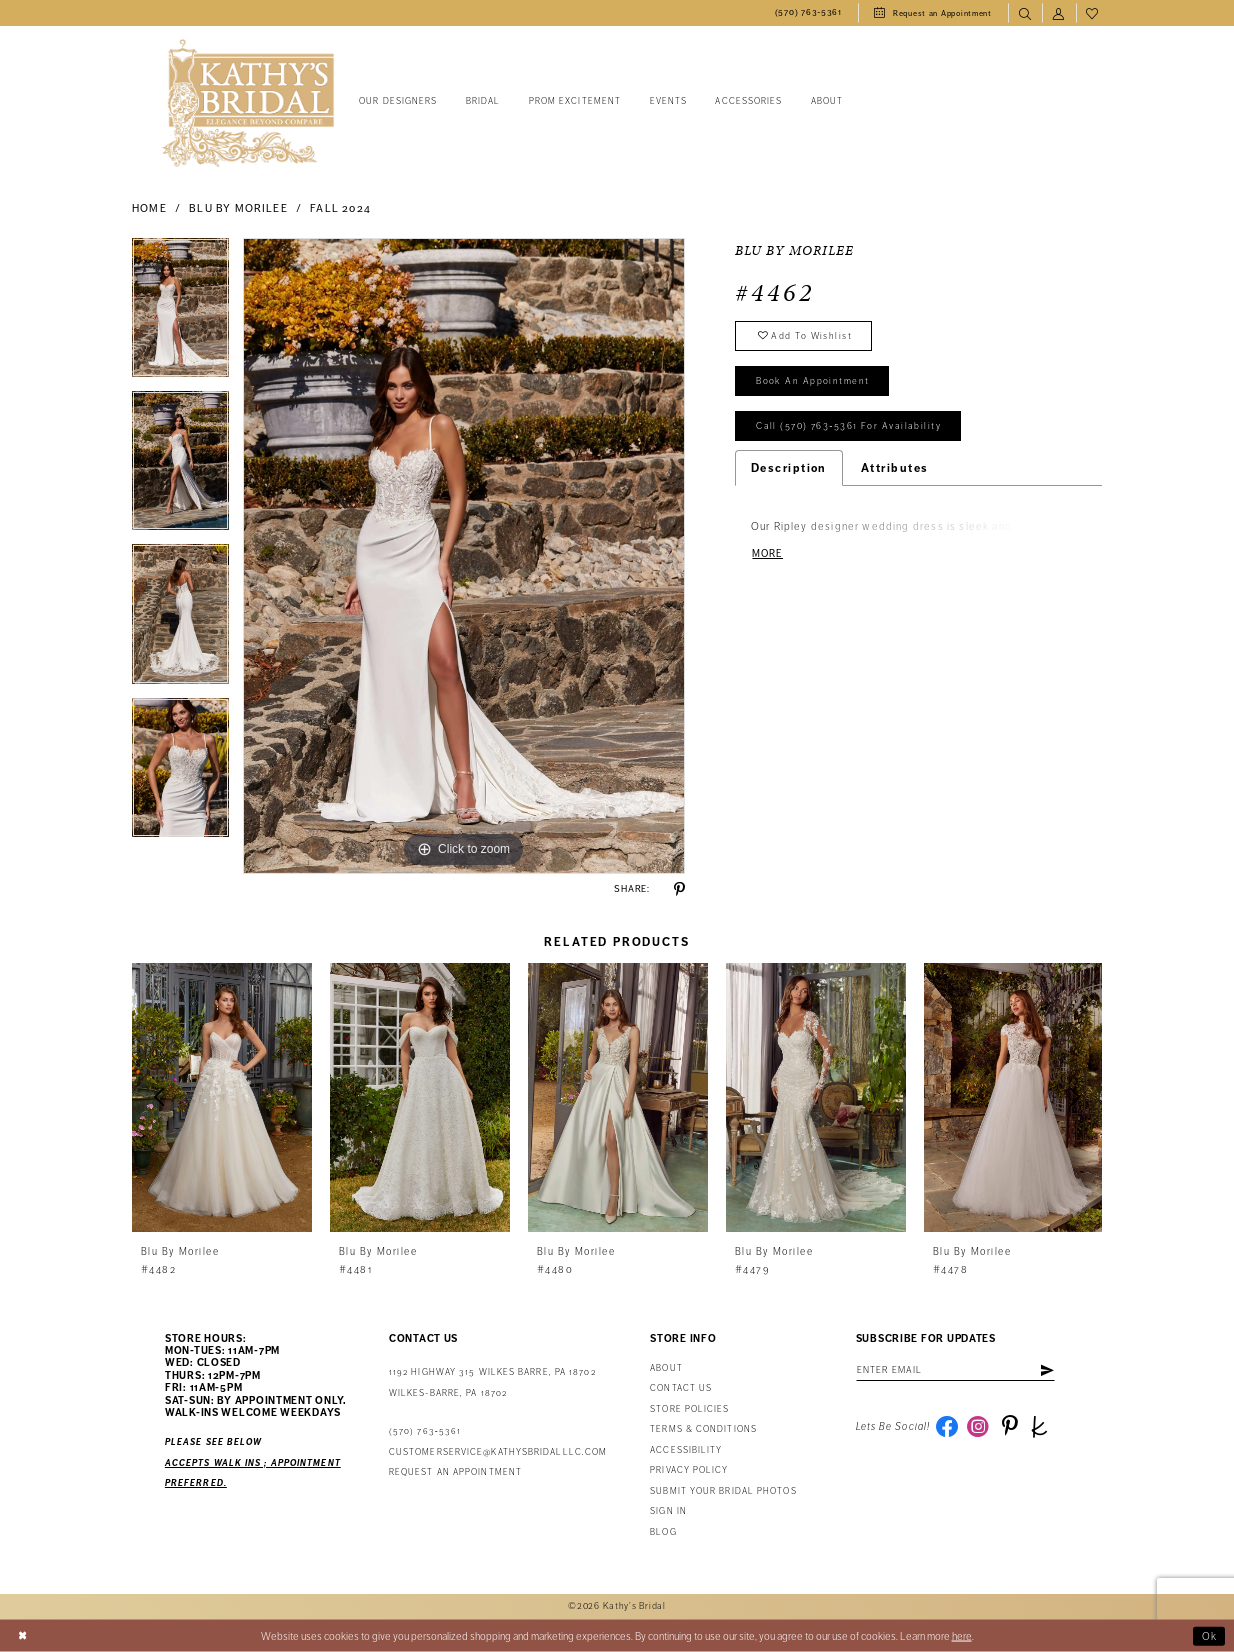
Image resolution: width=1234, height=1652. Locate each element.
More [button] (767, 555)
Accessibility (686, 1450)
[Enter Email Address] (957, 1370)
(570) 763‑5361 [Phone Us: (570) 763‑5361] (425, 1431)
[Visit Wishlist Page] (1093, 13)
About (666, 1368)
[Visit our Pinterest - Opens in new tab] (1010, 1427)
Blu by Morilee (238, 208)
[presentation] (222, 1097)
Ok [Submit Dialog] (1210, 1635)
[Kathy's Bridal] (248, 103)
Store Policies (689, 1409)
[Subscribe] (1049, 1370)
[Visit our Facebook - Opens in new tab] (947, 1427)
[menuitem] (808, 13)
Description (789, 469)
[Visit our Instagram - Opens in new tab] (979, 1427)
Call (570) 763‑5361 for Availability (849, 428)
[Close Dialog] (22, 1636)
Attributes (895, 469)
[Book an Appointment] (933, 13)
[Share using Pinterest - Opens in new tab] (679, 889)
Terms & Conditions (703, 1429)
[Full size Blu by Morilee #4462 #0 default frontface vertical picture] (464, 556)
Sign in (668, 1511)
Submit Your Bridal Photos (723, 1491)
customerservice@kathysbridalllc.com (498, 1452)
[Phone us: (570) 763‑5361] (808, 13)
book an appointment (813, 382)
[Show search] (1025, 13)
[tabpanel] (180, 314)
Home (149, 208)
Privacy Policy (689, 1470)
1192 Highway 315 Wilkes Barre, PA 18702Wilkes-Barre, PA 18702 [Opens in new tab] (492, 1382)
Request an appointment (455, 1472)
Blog (663, 1532)
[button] (1059, 13)
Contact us (681, 1388)
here (962, 1635)
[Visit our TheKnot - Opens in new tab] (1041, 1427)
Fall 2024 (340, 208)
